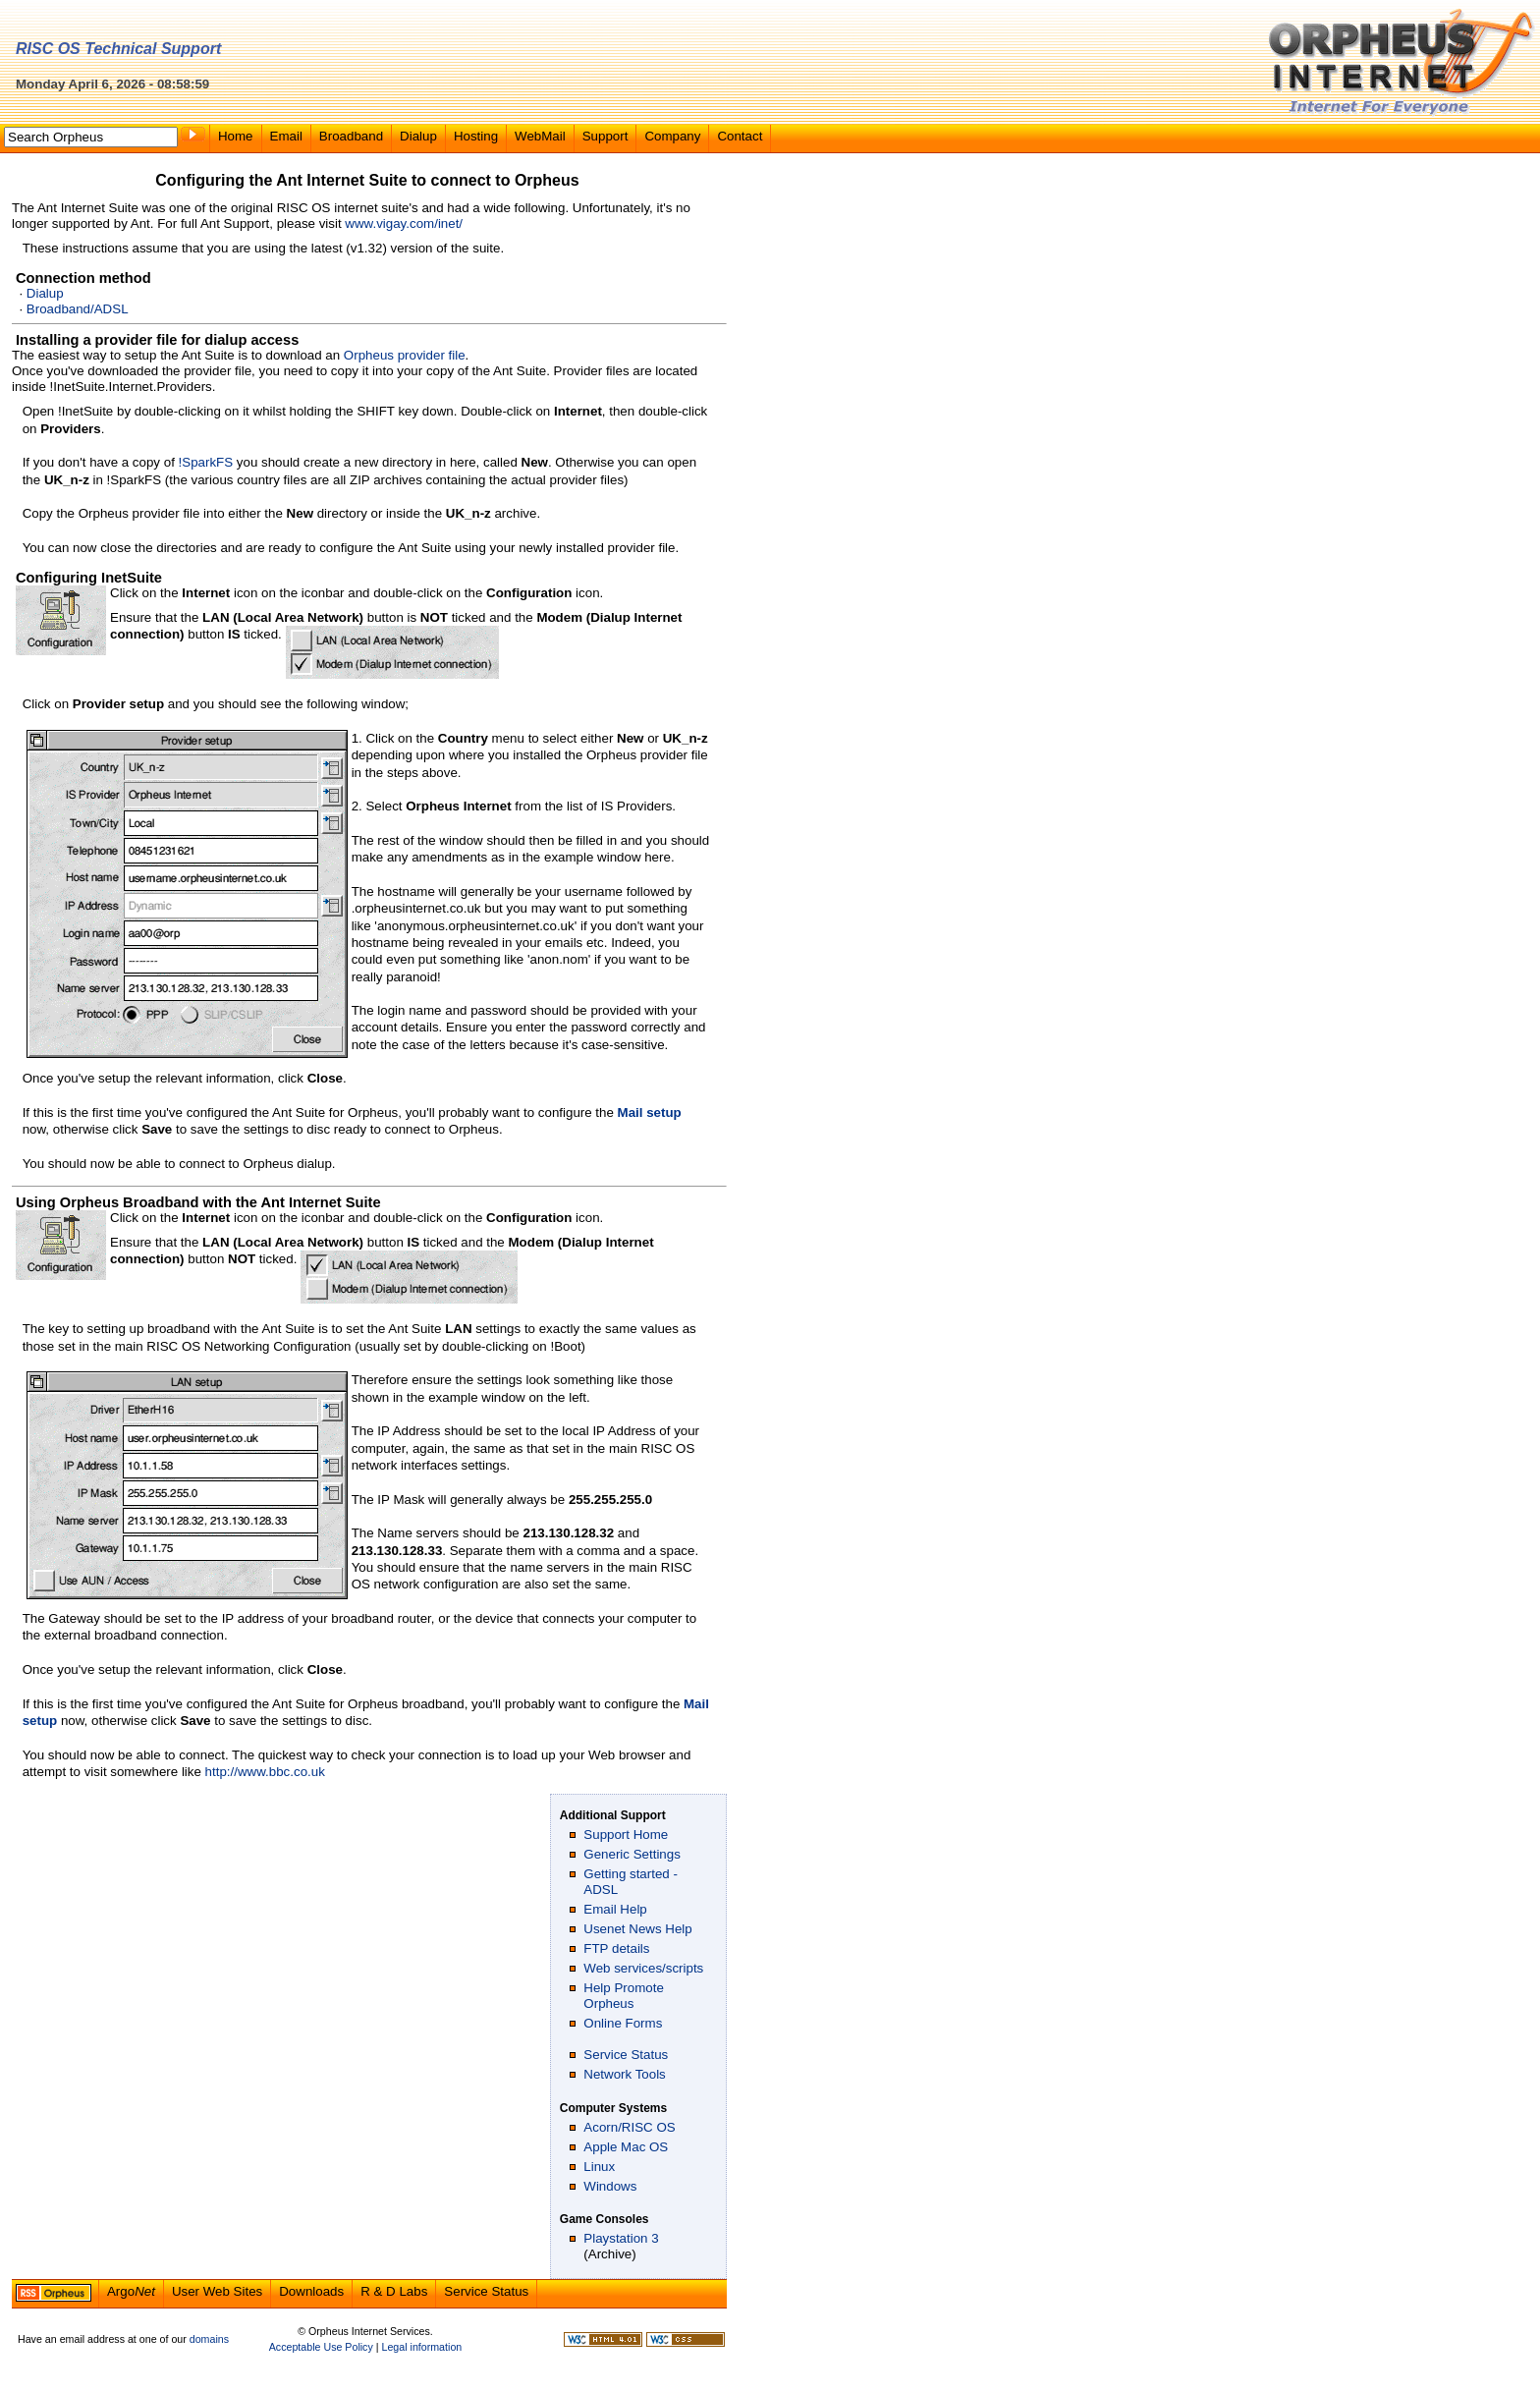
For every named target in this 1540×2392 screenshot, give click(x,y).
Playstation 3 (620, 2238)
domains (209, 2339)
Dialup (418, 136)
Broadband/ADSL (78, 309)
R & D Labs (393, 2291)
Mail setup (650, 1112)
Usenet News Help (637, 1928)
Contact (739, 136)
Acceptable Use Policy (321, 2347)
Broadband (351, 136)
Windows (609, 2186)
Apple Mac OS (625, 2147)
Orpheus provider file (405, 355)
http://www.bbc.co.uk (265, 1771)
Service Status (625, 2054)
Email (286, 136)
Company (672, 136)
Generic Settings (632, 1854)
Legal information (421, 2347)
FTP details (616, 1948)
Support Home (625, 1834)
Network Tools (624, 2074)
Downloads (311, 2291)
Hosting (476, 136)
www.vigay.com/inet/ (404, 223)
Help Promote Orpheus (623, 1995)
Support (605, 136)
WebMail (540, 136)
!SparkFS (206, 462)
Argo (131, 2291)
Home (235, 136)
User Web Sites (217, 2291)
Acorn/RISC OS (629, 2127)
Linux (599, 2166)
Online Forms (622, 2023)
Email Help (614, 1909)
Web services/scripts (643, 1968)
